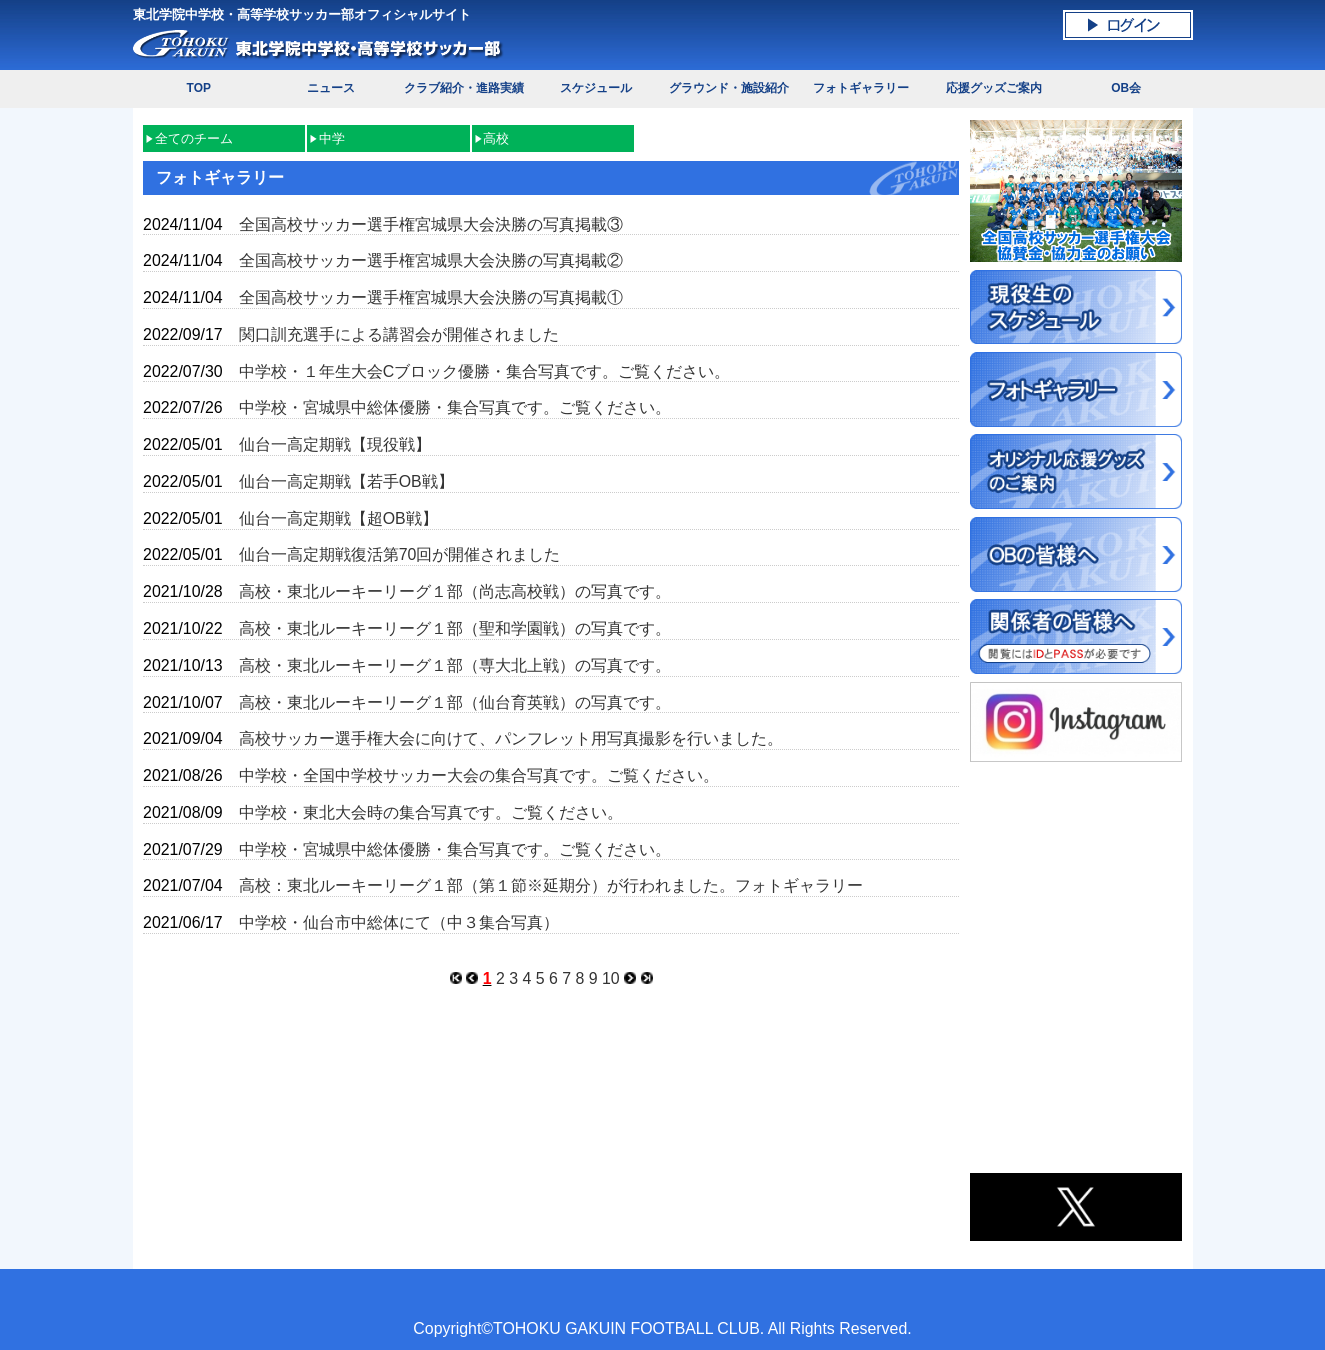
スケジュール (596, 88)
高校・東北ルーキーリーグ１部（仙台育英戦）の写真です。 (455, 702)
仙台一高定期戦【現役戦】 (335, 444)
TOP (199, 88)
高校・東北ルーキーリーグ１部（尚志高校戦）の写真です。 (455, 591)
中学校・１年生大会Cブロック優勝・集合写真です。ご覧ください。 (484, 371)
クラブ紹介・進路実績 (464, 88)
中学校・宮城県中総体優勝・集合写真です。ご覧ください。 (455, 407)
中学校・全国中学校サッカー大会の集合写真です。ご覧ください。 (479, 775)
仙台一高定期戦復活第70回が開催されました (400, 554)
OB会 (1126, 88)
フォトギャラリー (861, 88)
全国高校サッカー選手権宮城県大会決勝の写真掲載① (431, 297)
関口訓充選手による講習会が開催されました (399, 334)
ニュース (331, 88)
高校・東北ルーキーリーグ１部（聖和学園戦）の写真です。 (455, 628)
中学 (332, 138)
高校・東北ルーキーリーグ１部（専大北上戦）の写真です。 (455, 665)
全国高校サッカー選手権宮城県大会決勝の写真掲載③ (431, 224)
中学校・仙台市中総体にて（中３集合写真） (399, 922)
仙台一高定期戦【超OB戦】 (338, 518)
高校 (496, 138)
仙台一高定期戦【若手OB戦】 (346, 481)
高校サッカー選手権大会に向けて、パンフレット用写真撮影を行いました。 (511, 738)
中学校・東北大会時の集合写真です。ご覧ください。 (431, 812)
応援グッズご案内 (994, 88)
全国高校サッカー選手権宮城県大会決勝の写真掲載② (431, 260)
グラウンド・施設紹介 (729, 88)
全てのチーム (194, 138)
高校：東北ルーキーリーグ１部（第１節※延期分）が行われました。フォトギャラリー (551, 885)
